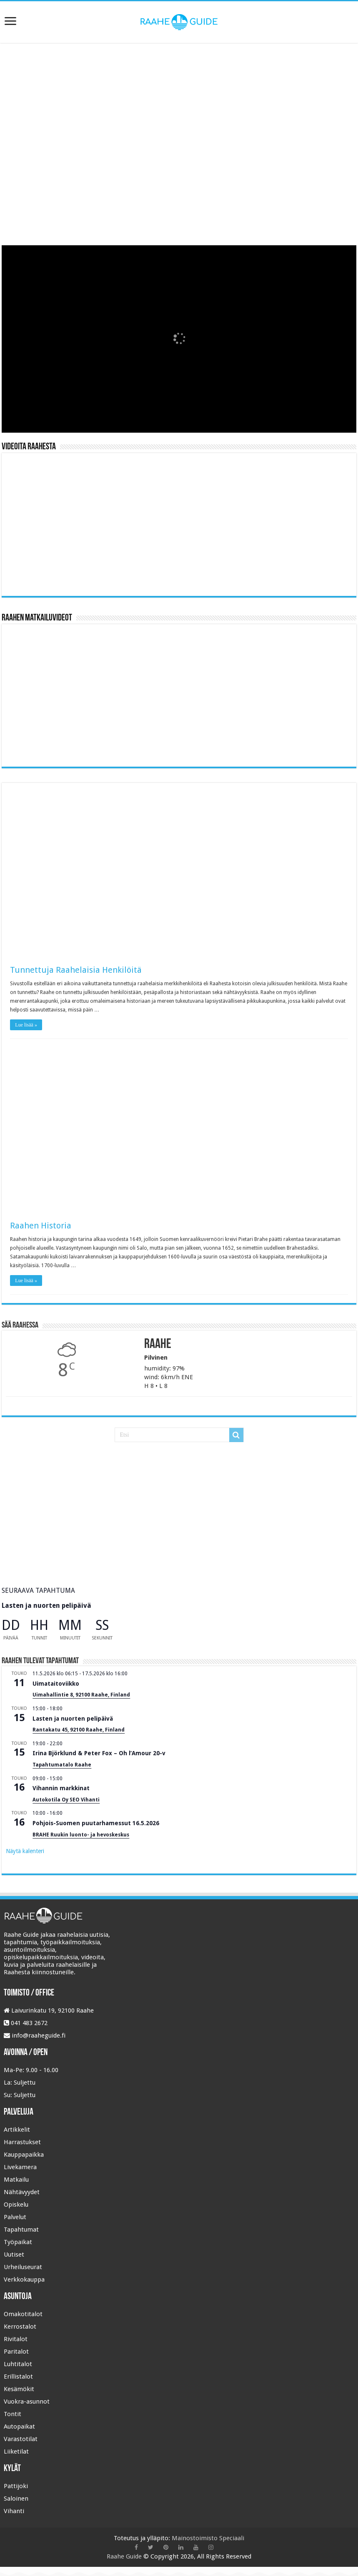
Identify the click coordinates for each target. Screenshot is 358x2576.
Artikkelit (17, 2129)
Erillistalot (18, 2376)
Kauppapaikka (24, 2154)
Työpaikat (18, 2242)
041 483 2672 (29, 2023)
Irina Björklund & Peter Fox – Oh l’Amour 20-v (99, 1753)
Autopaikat (19, 2426)
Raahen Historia (40, 1226)
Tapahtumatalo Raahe (62, 1765)
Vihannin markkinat (61, 1788)
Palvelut (15, 2217)
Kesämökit (19, 2389)
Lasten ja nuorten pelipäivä (46, 1605)
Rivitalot (16, 2339)
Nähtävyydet (22, 2192)
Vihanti (14, 2511)
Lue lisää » (26, 1025)
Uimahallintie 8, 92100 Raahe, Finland (81, 1695)
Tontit (12, 2414)
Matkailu (16, 2179)
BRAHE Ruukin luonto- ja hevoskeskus (81, 1835)
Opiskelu (16, 2204)
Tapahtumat (21, 2229)
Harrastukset (22, 2142)
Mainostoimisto (195, 2538)
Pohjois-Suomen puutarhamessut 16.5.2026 (96, 1823)
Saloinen (16, 2498)
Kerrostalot (20, 2326)
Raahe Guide (124, 2556)
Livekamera (20, 2167)
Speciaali (231, 2538)
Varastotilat (21, 2439)
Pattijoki (16, 2486)
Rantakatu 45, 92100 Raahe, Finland (79, 1730)
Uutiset (14, 2254)
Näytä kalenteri (25, 1851)
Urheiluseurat (23, 2267)
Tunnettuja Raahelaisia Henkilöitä (76, 970)
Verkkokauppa (24, 2279)
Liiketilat (16, 2451)
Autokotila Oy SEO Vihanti (66, 1800)
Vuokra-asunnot (27, 2401)
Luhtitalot (18, 2364)
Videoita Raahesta (29, 447)
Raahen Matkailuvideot (37, 618)
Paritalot (16, 2351)
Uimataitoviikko (56, 1683)
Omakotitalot (23, 2314)
